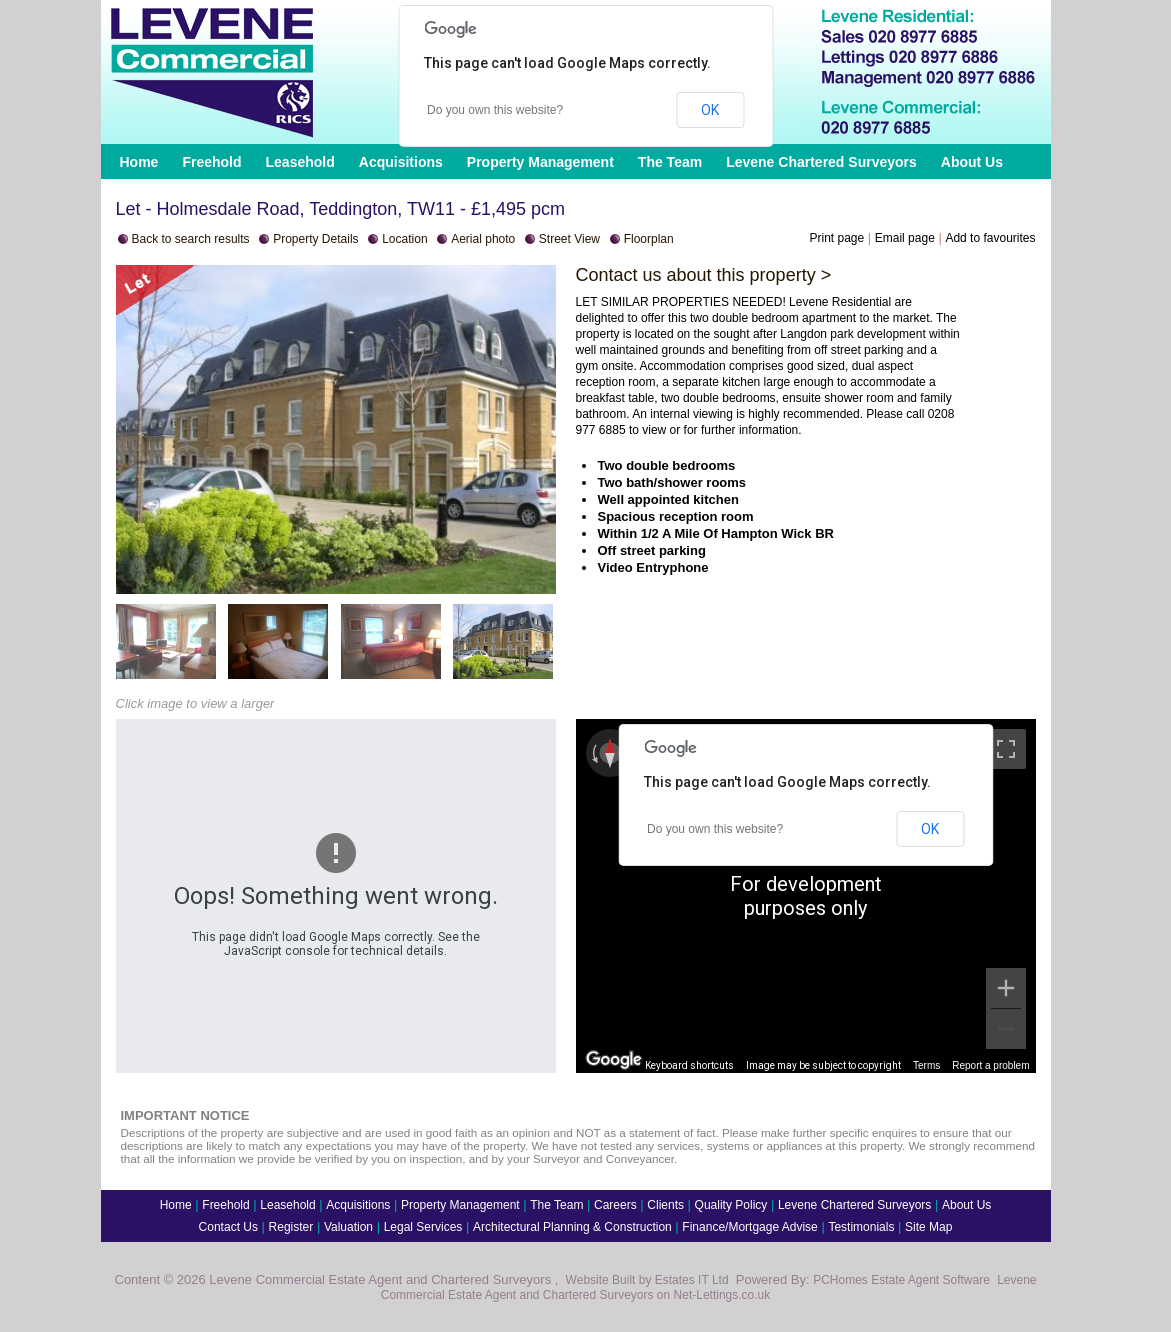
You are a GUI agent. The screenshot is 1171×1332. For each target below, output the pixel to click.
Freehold (211, 162)
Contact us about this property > (704, 275)
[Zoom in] (1006, 988)
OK (710, 110)
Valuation (348, 1227)
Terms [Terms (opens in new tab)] (926, 1065)
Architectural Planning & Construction (572, 1227)
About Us (972, 162)
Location (404, 239)
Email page (905, 238)
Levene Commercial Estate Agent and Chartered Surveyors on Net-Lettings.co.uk (709, 1287)
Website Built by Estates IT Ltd (647, 1280)
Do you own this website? (495, 110)
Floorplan (649, 239)
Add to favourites (990, 238)
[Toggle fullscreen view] (1006, 749)
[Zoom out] (1006, 1029)
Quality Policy (731, 1205)
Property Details (315, 239)
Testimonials (861, 1227)
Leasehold (300, 162)
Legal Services (423, 1227)
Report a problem (990, 1065)
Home (139, 162)
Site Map (928, 1227)
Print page (836, 238)
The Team (670, 162)
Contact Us (228, 1227)
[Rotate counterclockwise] (593, 753)
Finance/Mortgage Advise (749, 1227)
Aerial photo (483, 239)
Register (291, 1227)
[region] (806, 896)
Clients (665, 1205)
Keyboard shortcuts (689, 1065)
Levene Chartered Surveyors (821, 162)
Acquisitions (401, 162)
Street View (569, 239)
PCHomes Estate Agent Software (901, 1280)
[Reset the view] (610, 753)
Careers (615, 1205)
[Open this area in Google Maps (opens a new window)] (614, 1060)
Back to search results (191, 239)
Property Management (540, 162)
